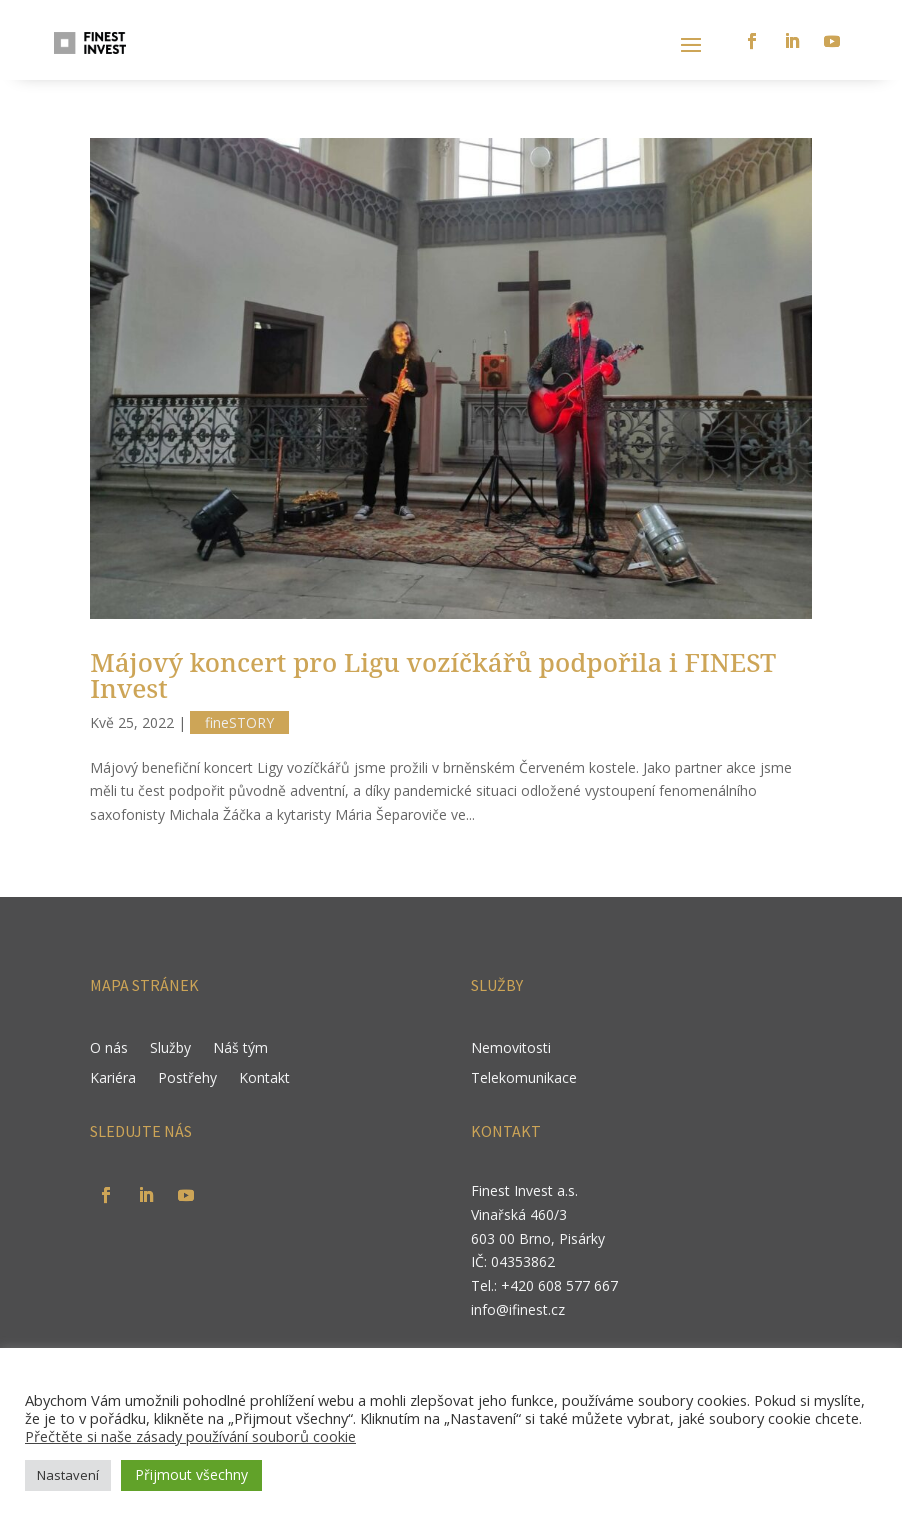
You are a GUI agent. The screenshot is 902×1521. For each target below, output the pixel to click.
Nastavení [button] (68, 1475)
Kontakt (264, 1079)
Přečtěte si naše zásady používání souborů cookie (190, 1436)
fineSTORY (239, 722)
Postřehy (187, 1079)
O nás (109, 1049)
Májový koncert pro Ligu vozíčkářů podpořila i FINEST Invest (433, 675)
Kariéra (113, 1079)
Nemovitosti (511, 1049)
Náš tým (240, 1049)
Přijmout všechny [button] (191, 1474)
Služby (170, 1049)
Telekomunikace (524, 1079)
